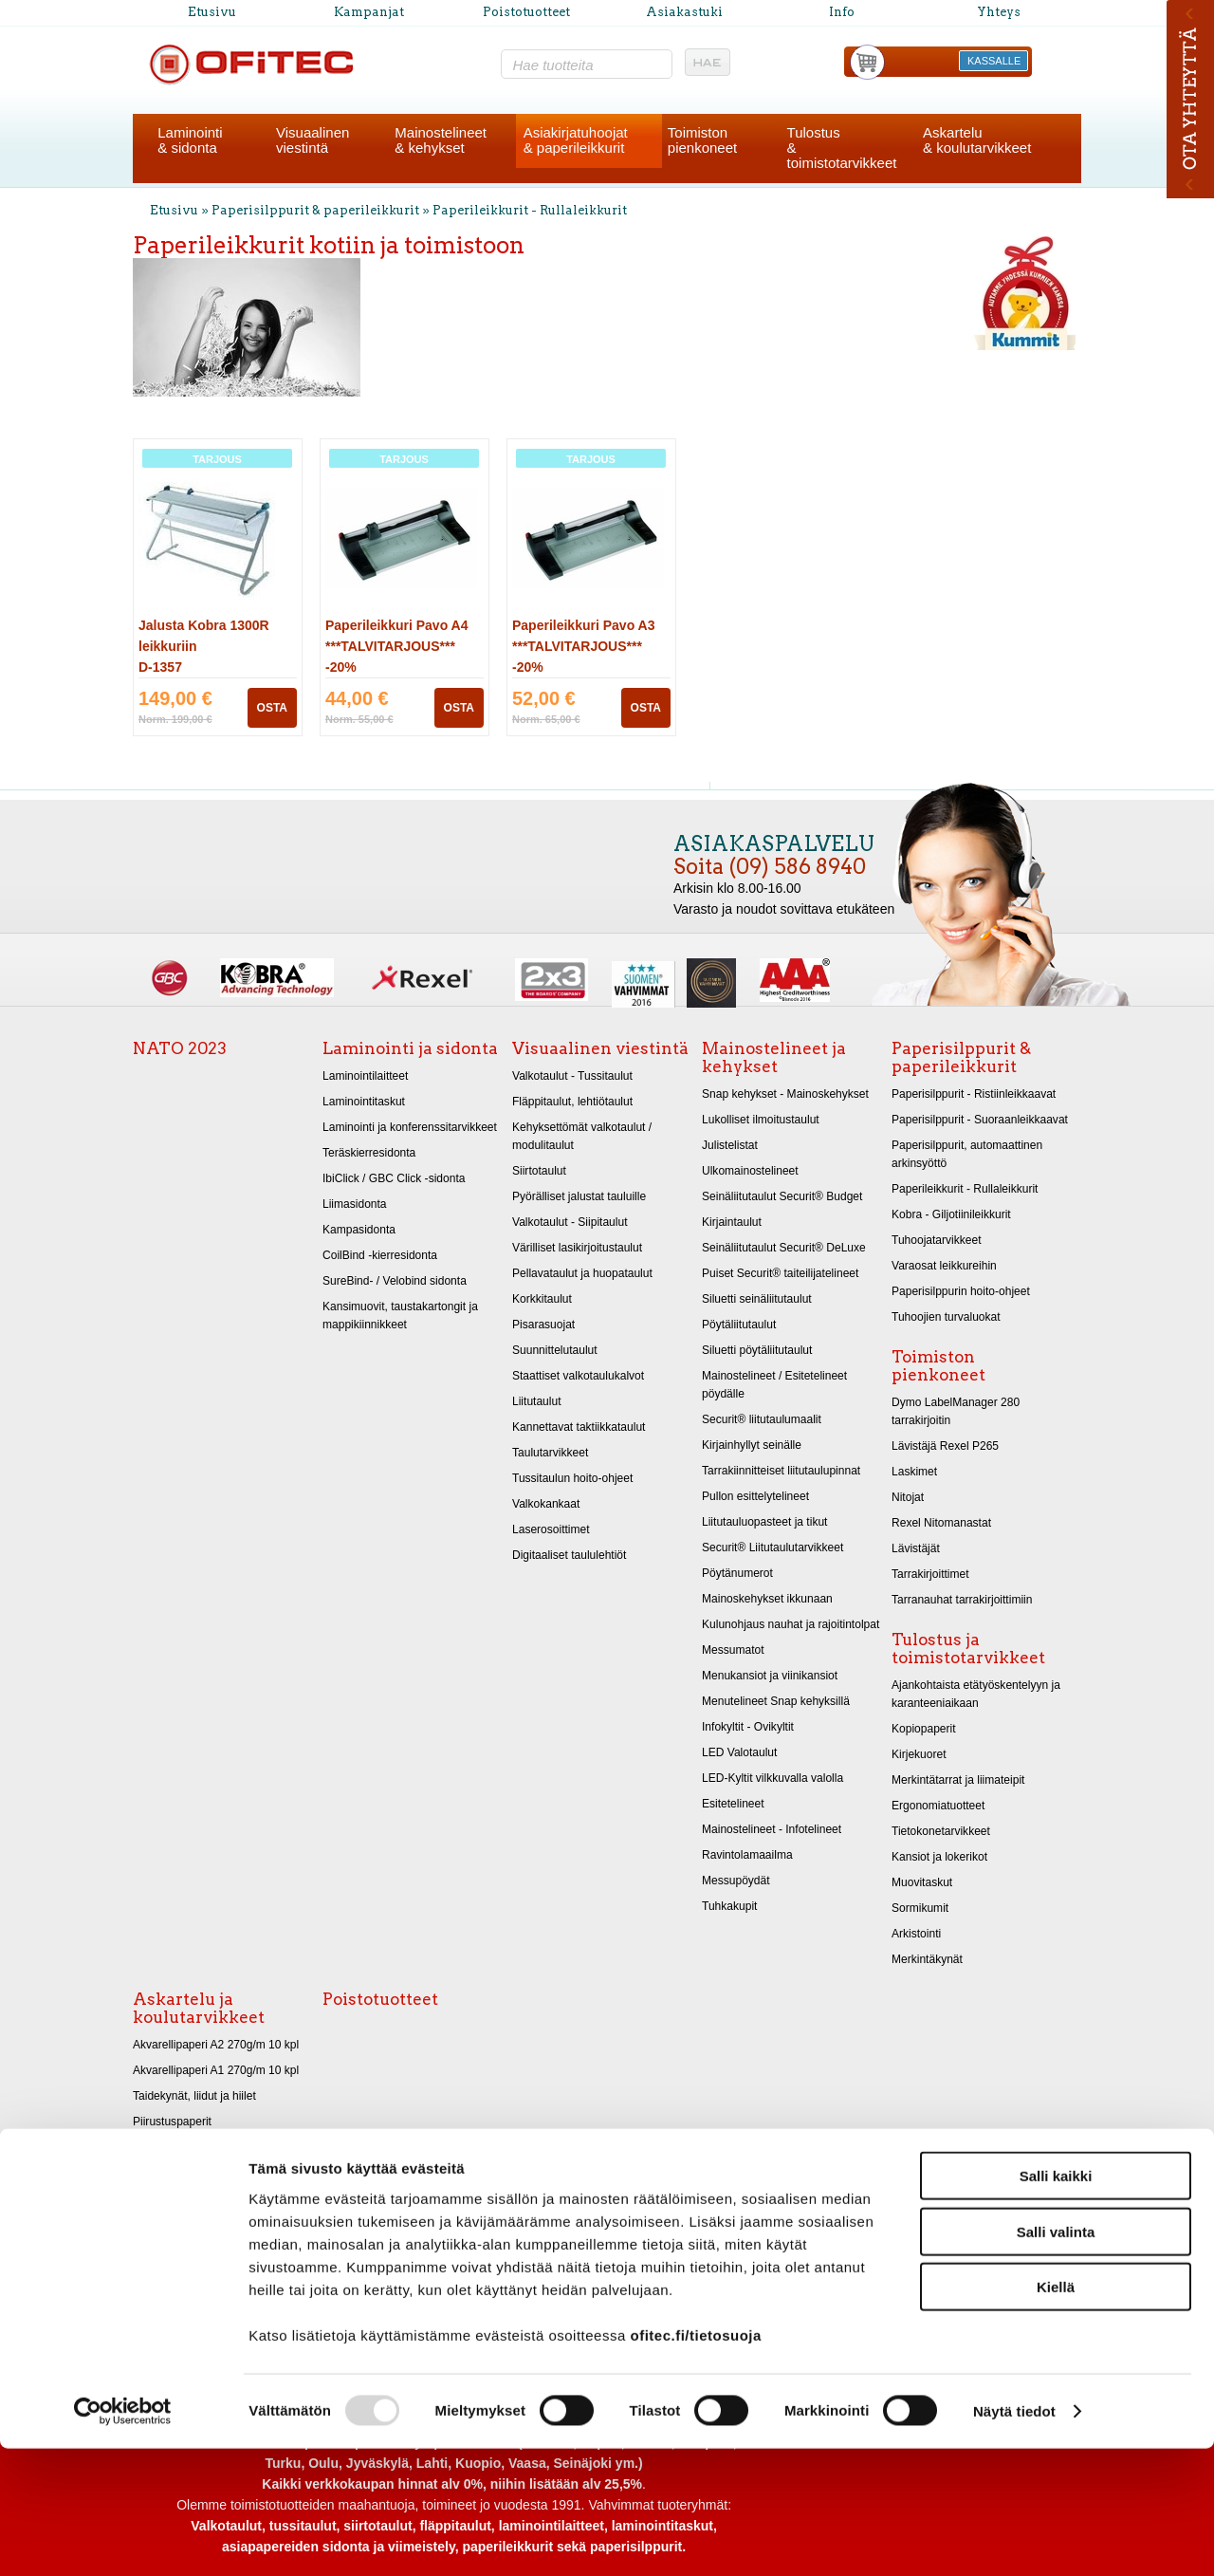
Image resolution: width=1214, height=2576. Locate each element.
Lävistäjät (916, 1548)
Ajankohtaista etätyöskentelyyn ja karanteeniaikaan (976, 1694)
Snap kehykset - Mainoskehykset (785, 1094)
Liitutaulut (536, 1401)
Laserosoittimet (551, 1529)
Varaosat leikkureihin (944, 1265)
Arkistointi (916, 1933)
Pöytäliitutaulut (739, 1324)
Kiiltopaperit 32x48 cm (189, 2198)
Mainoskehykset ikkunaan (767, 1598)
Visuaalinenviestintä (312, 140)
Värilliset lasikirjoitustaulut (577, 1247)
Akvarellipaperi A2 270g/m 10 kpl (216, 2044)
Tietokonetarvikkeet (941, 1831)
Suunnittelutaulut (555, 1350)
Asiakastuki (684, 12)
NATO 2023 (180, 1048)
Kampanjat (369, 12)
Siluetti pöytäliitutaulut (757, 1350)
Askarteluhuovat (173, 2224)
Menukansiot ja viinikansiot (769, 1675)
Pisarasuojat (543, 1324)
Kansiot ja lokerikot (939, 1856)
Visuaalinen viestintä (600, 1048)
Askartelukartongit (178, 2147)
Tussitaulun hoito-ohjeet (572, 1478)
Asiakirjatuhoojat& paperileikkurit (576, 140)
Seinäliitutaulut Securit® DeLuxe (784, 1247)
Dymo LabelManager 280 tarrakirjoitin (956, 1411)
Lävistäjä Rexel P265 (945, 1446)
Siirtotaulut (539, 1170)
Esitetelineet (733, 1803)
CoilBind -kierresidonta (379, 1255)
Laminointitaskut (363, 1101)
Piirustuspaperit (172, 2121)
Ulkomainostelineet (750, 1170)
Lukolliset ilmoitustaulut (760, 1119)
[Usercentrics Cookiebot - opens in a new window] (123, 2539)
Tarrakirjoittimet (930, 1574)
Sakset (150, 2249)
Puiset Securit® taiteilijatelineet (780, 1273)
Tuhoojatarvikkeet (937, 1240)
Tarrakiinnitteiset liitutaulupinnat (781, 1470)
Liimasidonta (354, 1204)
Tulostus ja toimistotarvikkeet (968, 1648)
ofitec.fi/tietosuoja (695, 2462)
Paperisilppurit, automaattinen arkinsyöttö (967, 1154)
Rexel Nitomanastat (941, 1522)
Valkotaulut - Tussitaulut (572, 1076)
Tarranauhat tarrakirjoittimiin (962, 1599)
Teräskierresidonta (368, 1152)
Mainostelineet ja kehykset (774, 1057)
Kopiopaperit (924, 1728)
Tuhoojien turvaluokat (946, 1317)
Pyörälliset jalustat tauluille (579, 1196)
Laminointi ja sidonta (410, 1048)
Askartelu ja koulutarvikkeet (199, 2008)
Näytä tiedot (1014, 2538)
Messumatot (733, 1650)
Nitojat (908, 1497)
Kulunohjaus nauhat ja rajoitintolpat (790, 1624)
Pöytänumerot (737, 1573)
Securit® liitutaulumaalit (761, 1419)
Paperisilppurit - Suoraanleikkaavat (980, 1119)
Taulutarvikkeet (550, 1452)
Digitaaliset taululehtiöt (569, 1555)
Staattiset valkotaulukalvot (578, 1375)
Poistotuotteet (526, 12)
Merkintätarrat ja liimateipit (958, 1780)
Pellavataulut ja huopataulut (582, 1273)
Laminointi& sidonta (189, 140)
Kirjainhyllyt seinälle (751, 1445)
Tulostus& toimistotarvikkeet (842, 147)
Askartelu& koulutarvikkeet (977, 140)
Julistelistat (730, 1145)
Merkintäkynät (927, 1959)
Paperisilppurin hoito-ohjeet (961, 1291)
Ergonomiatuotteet (938, 1805)
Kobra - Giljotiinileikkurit (951, 1214)
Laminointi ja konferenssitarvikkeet (409, 1127)
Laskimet (914, 1471)
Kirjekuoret (919, 1754)
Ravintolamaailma (747, 1855)
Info (842, 12)
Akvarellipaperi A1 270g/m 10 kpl (216, 2070)
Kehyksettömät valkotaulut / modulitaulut (582, 1136)
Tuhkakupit (729, 1906)
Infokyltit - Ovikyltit (748, 1726)
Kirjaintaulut (732, 1222)
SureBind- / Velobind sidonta (394, 1281)
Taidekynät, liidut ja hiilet (194, 2096)
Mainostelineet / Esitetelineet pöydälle (774, 1384)
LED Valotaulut (739, 1752)
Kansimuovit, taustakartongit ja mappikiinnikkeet (400, 1315)
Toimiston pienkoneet (938, 1365)
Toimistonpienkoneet (702, 140)
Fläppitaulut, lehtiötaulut (572, 1101)
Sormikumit (920, 1908)
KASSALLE (994, 60)
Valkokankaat (545, 1503)
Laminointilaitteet (365, 1076)
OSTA (272, 707)
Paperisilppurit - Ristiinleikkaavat (974, 1094)
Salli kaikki (1056, 2303)
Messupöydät (736, 1880)
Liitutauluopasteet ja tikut (764, 1522)
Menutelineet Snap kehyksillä (776, 1701)
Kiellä (1056, 2414)
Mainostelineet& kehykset (441, 140)
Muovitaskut (922, 1882)
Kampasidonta (358, 1229)
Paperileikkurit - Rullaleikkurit (529, 210)
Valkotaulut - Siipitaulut (570, 1222)
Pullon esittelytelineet (755, 1496)
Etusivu (212, 12)
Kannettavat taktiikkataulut (578, 1427)
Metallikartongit (171, 2172)
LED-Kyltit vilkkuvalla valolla (772, 1778)
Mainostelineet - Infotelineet (771, 1829)
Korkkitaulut (542, 1299)
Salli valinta (1056, 2359)
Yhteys (999, 12)
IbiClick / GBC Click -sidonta (393, 1178)
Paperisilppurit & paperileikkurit (317, 210)
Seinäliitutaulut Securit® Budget (782, 1196)
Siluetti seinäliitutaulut (757, 1299)
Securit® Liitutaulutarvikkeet (772, 1547)
